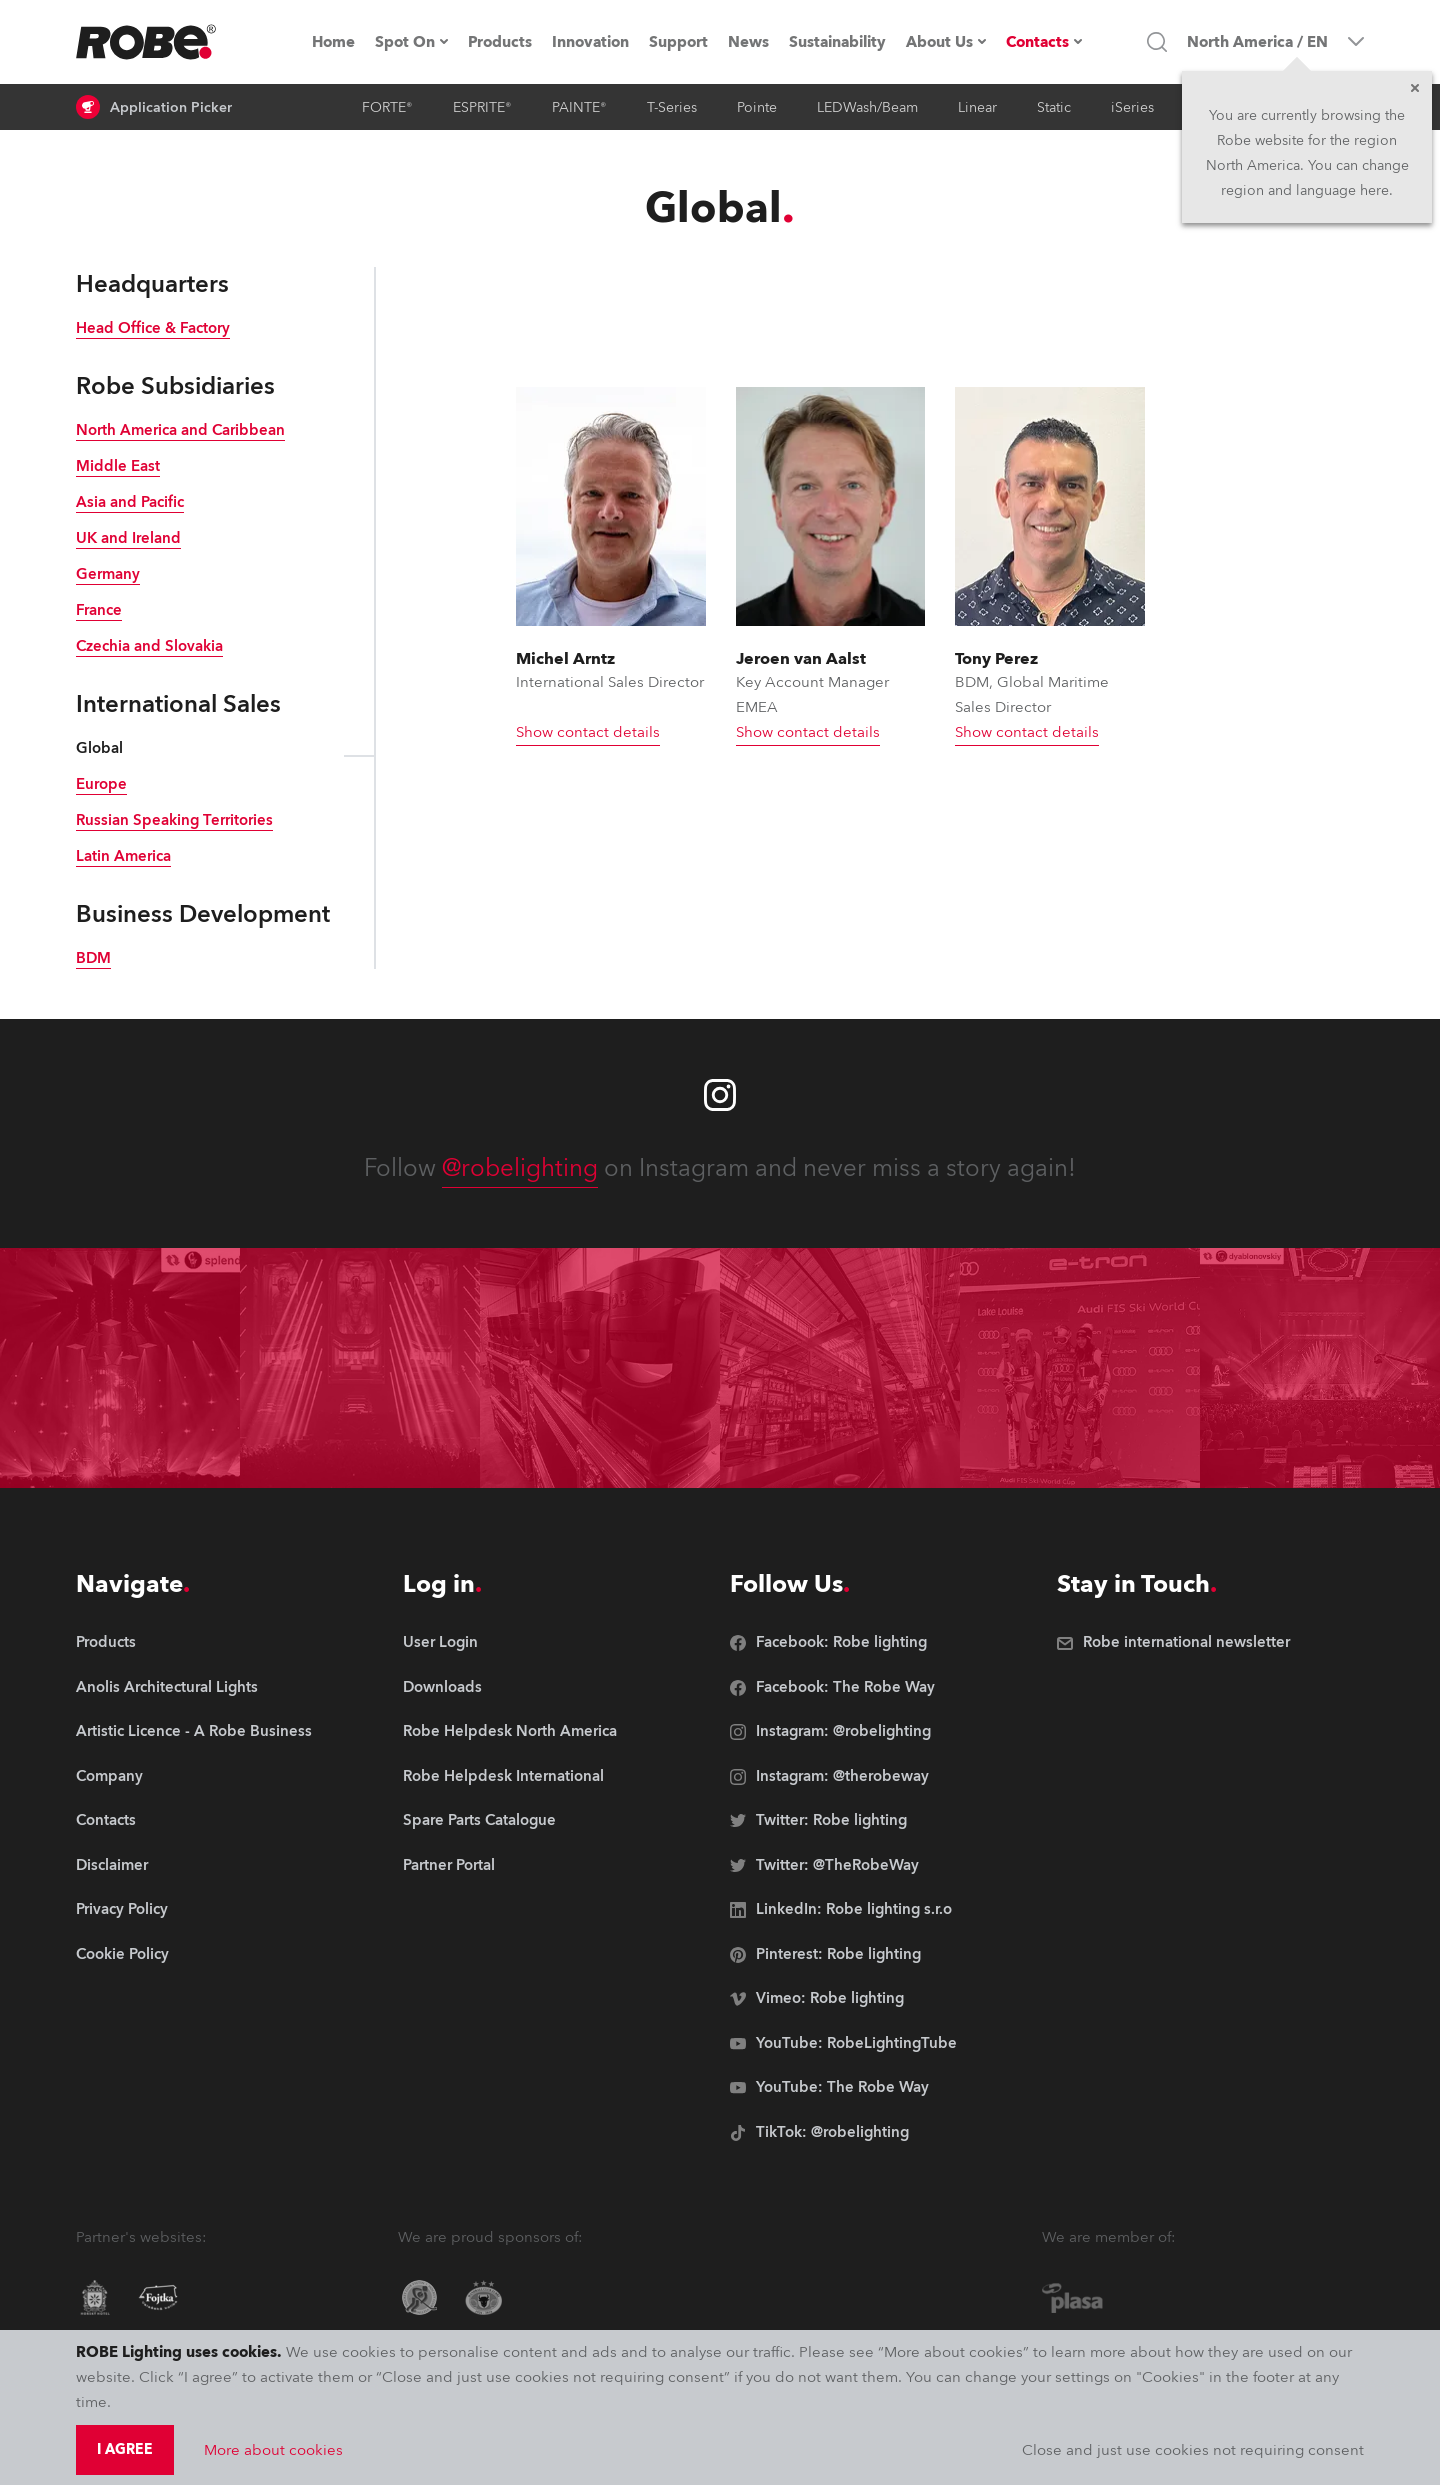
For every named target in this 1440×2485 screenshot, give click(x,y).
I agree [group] (125, 2449)
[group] (194, 1688)
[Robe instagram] (720, 1095)
